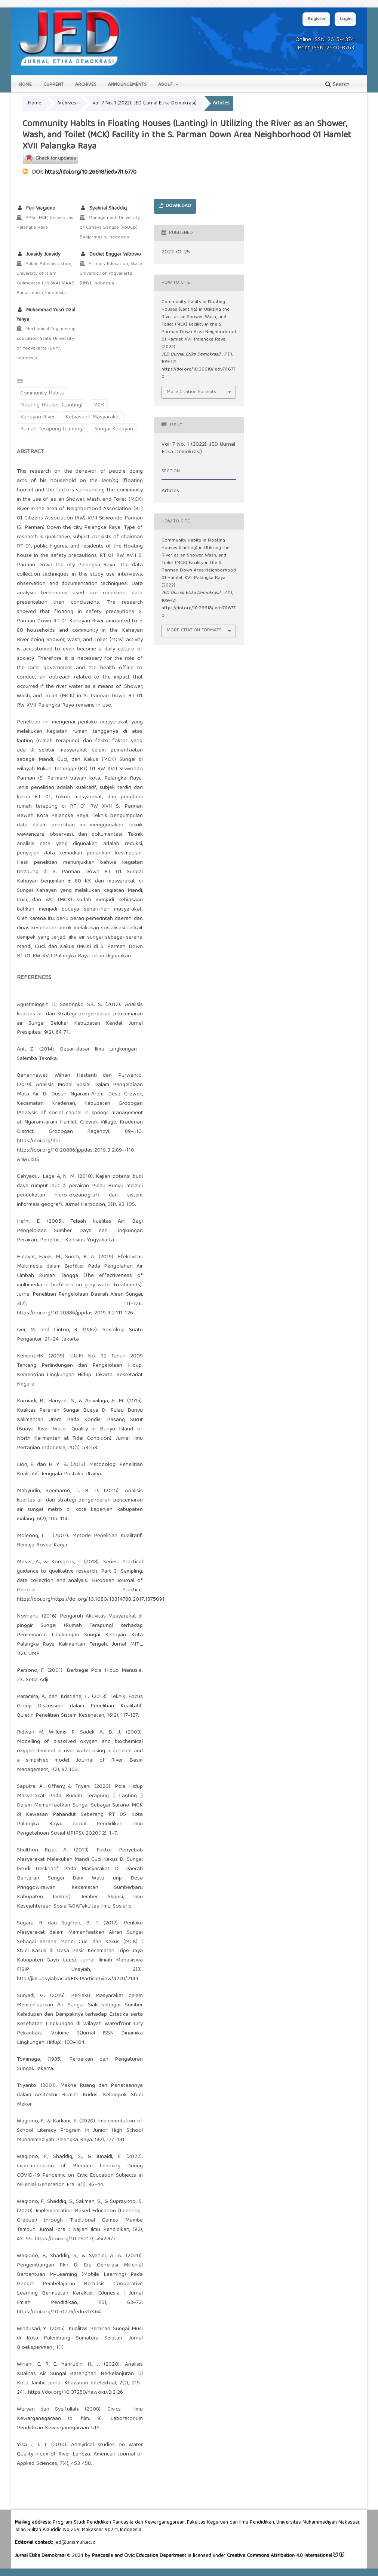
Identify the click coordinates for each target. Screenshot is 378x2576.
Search (337, 85)
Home (25, 84)
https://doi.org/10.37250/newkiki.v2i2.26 (75, 2392)
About (166, 84)
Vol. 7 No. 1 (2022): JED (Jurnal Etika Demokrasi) (144, 103)
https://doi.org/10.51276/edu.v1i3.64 (59, 2312)
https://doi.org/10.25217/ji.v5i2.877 (75, 2239)
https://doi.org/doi (38, 1141)
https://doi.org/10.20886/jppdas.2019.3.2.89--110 (75, 1150)
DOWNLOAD (177, 206)
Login (345, 19)
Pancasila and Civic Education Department (139, 2555)
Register (317, 19)
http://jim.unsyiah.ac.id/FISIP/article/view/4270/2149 (77, 1979)
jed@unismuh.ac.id (75, 2542)
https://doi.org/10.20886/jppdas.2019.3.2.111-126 (75, 1313)
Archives (85, 84)
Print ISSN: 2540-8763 (326, 48)
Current (53, 84)
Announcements (127, 84)
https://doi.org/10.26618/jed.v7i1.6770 (90, 172)
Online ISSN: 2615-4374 (324, 40)
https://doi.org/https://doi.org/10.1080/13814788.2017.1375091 (91, 1599)
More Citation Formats (191, 392)
